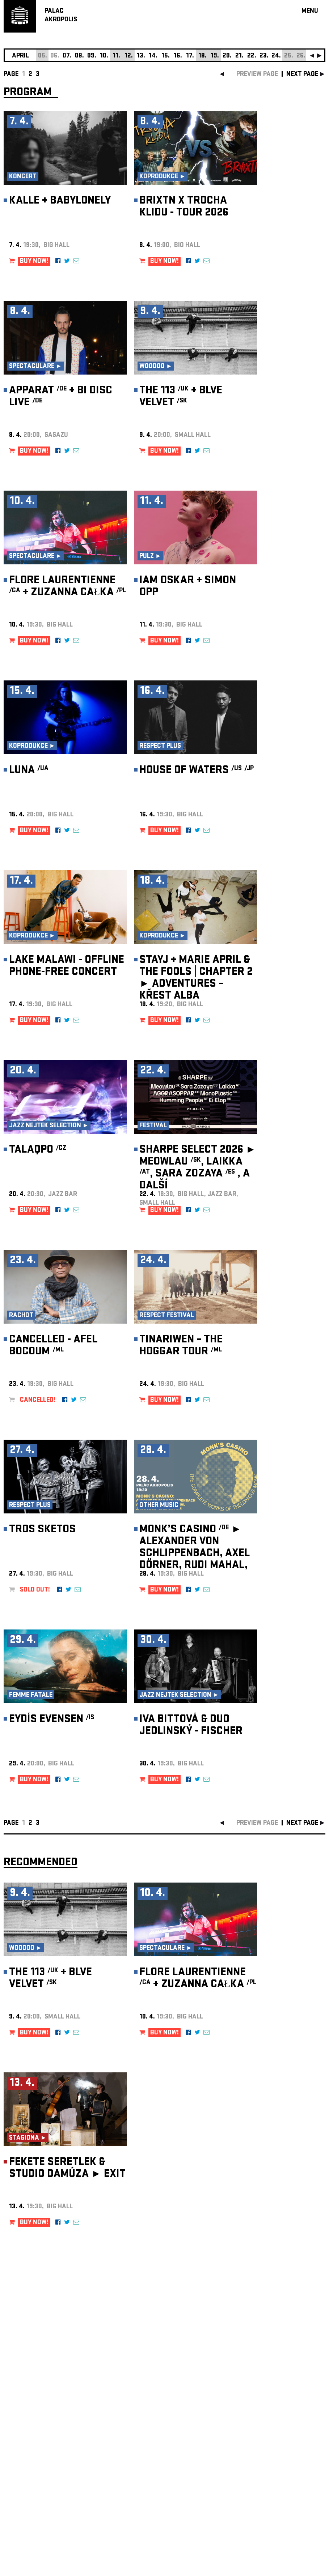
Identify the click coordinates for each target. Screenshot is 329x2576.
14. (153, 56)
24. (276, 56)
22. (251, 56)
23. (264, 56)
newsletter (279, 2393)
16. (178, 56)
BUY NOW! (34, 261)
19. (215, 56)
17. (190, 56)
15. (165, 56)
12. (129, 56)
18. (202, 56)
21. (239, 56)
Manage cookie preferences (31, 2478)
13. (141, 56)
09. (91, 56)
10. (104, 56)
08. (79, 56)
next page (302, 75)
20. (227, 56)
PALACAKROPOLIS (61, 15)
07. (67, 56)
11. (116, 56)
